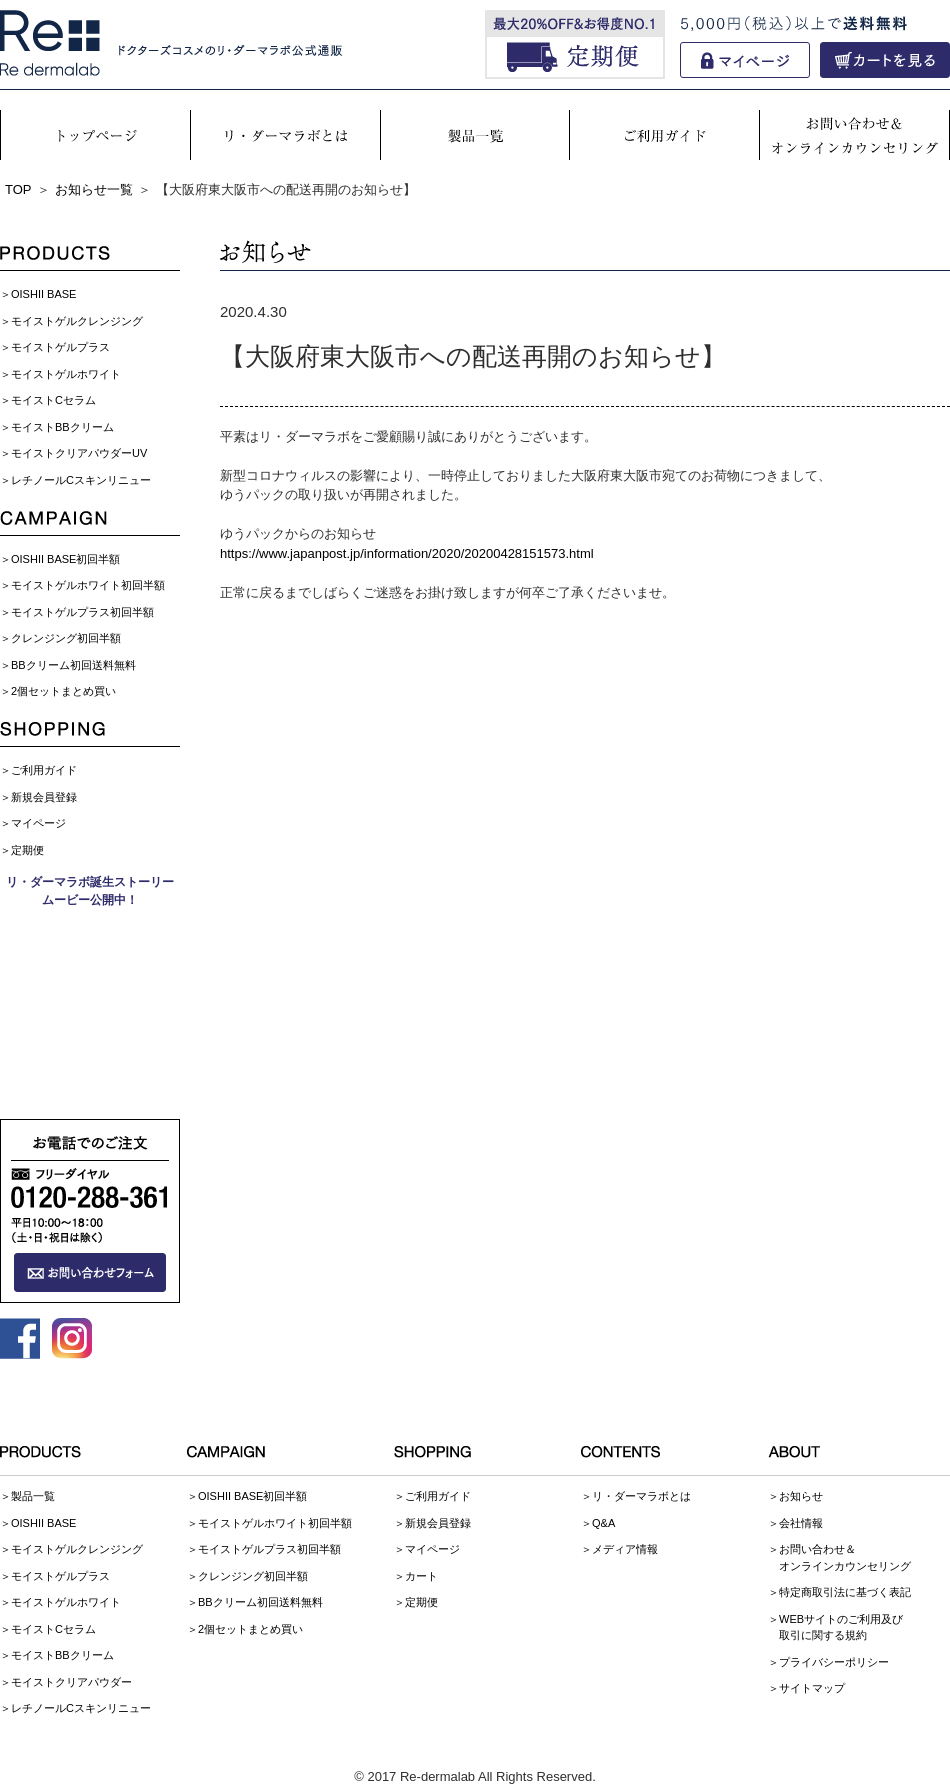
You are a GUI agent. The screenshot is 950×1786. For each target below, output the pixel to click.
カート (421, 1576)
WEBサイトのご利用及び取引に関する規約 (841, 1627)
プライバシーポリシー (834, 1662)
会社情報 (801, 1523)
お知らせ (801, 1496)
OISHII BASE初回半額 (65, 559)
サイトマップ (812, 1688)
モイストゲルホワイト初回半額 (88, 585)
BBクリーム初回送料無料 (73, 665)
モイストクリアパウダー (71, 1682)
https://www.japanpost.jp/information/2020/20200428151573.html (407, 553)
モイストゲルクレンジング (77, 321)
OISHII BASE (43, 294)
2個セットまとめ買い (63, 691)
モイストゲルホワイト (66, 374)
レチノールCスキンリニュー (81, 480)
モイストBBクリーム (62, 427)
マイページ (38, 823)
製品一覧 (33, 1496)
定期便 (27, 850)
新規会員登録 (44, 797)
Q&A (603, 1523)
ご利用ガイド (44, 770)
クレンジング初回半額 (66, 638)
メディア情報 (625, 1549)
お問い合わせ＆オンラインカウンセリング (845, 1557)
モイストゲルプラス (60, 347)
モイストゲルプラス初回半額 (82, 612)
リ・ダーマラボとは (641, 1496)
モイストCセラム (53, 400)
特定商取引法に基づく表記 (845, 1592)
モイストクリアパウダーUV (79, 453)
